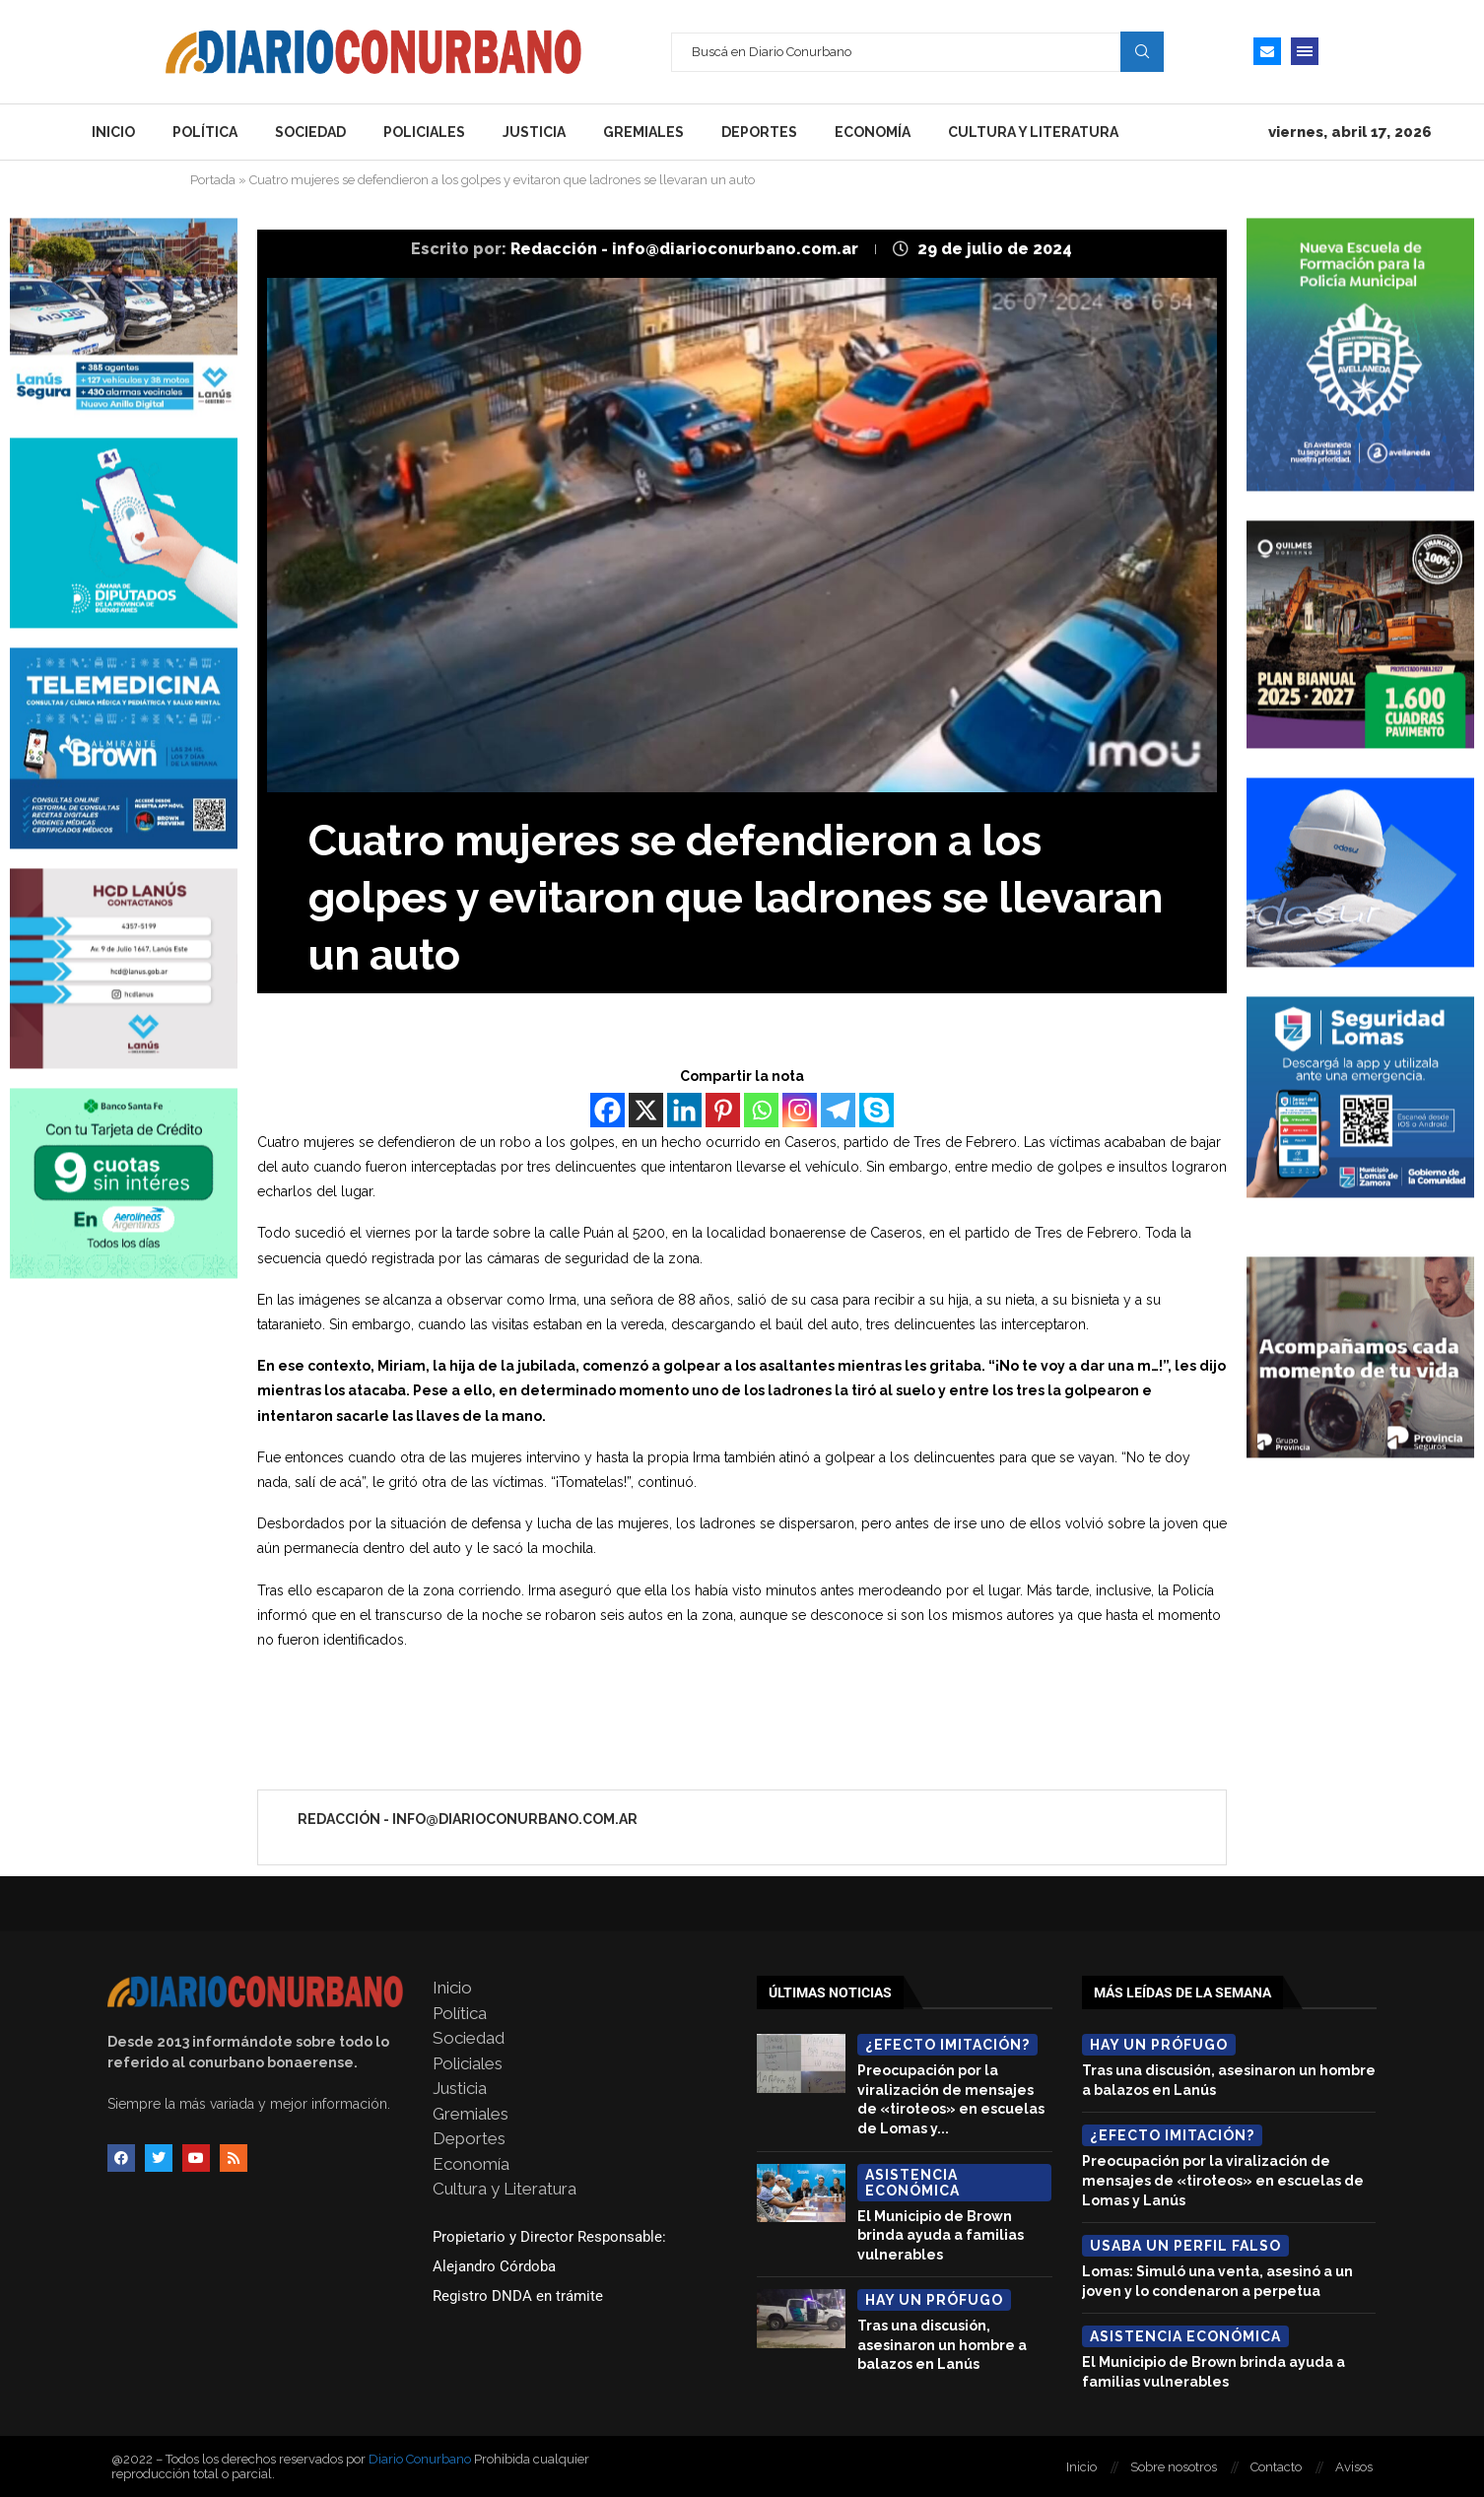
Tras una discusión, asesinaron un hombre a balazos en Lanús (942, 2345)
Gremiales (643, 132)
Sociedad (310, 132)
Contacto (1276, 2467)
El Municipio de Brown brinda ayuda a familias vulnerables (940, 2235)
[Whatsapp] (761, 1110)
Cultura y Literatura (1033, 132)
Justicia (534, 132)
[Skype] (876, 1110)
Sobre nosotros (1173, 2467)
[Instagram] (799, 1110)
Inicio (113, 132)
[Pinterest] (723, 1110)
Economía (873, 132)
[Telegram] (838, 1110)
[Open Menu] (1304, 51)
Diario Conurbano (420, 2459)
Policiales (424, 132)
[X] (646, 1110)
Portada (213, 179)
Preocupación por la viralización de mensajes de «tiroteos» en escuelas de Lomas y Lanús (1223, 2180)
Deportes (759, 132)
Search (1142, 51)
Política (204, 132)
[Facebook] (607, 1110)
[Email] (1267, 51)
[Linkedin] (684, 1110)
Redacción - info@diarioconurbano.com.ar (686, 248)
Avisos (1354, 2467)
